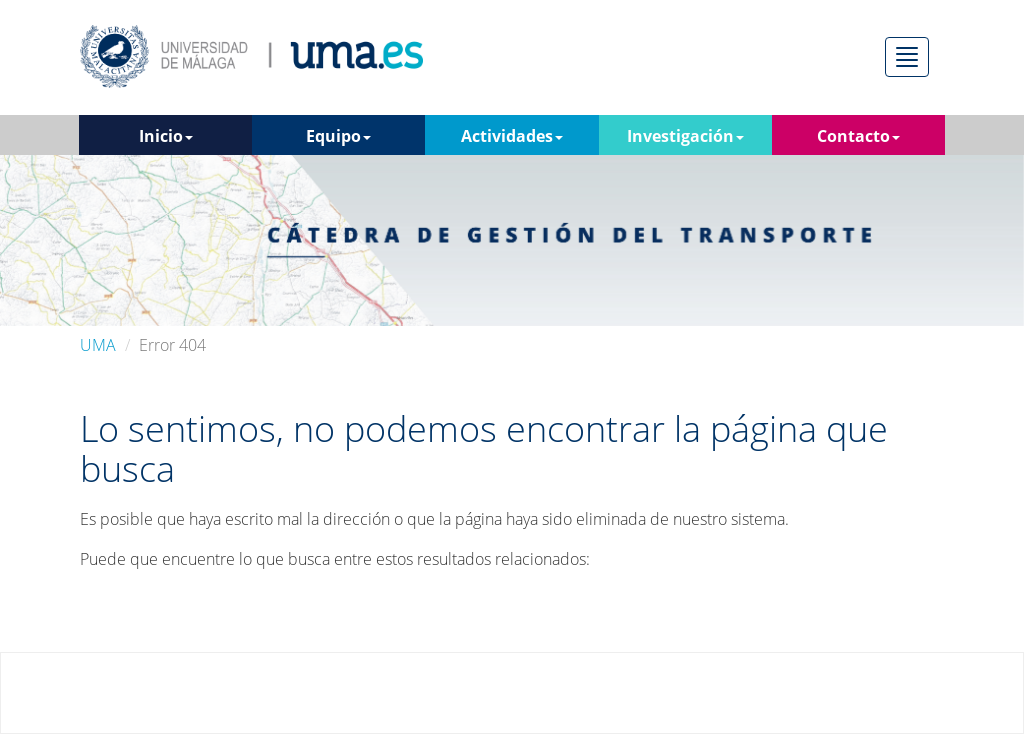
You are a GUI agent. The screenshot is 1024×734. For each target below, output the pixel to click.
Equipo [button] (338, 136)
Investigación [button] (685, 136)
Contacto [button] (858, 136)
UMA (98, 345)
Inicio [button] (166, 136)
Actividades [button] (512, 136)
